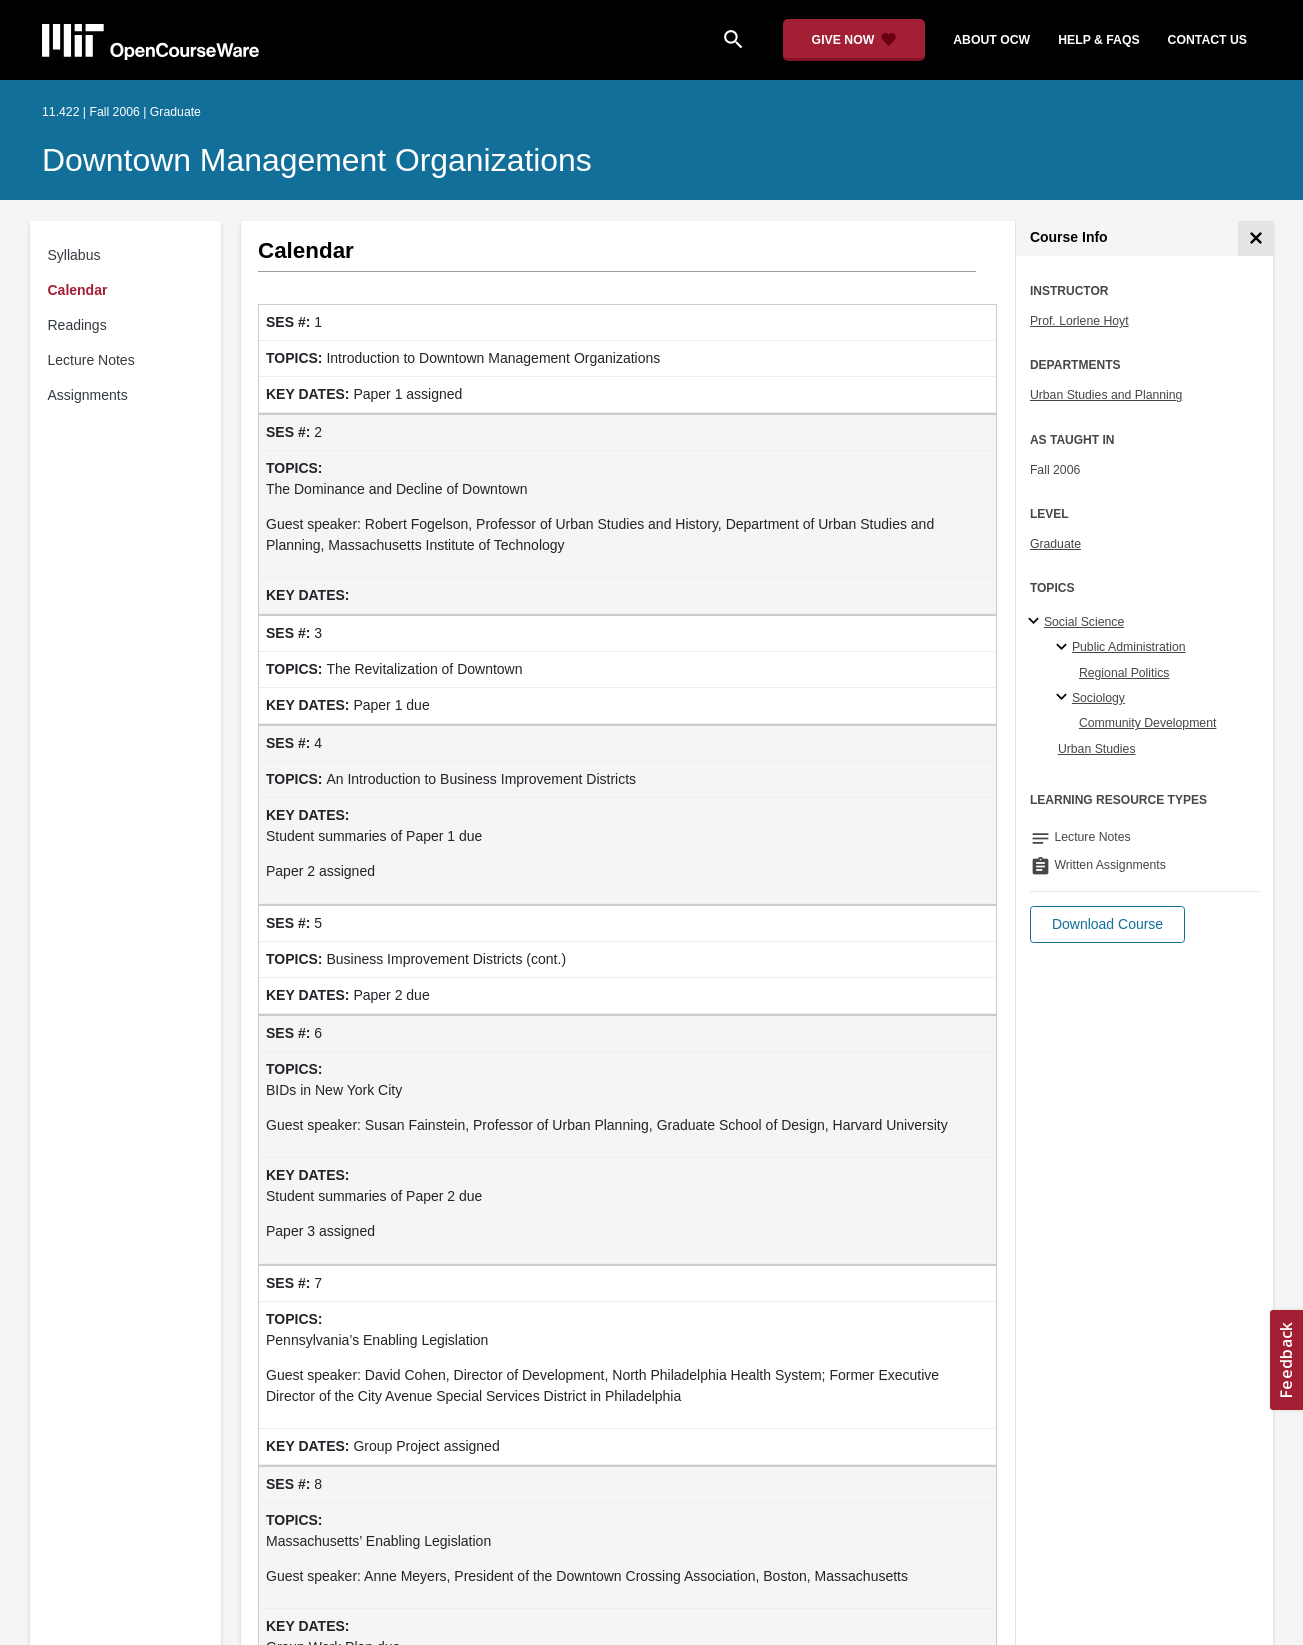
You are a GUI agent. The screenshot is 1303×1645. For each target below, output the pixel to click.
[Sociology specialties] (1064, 698)
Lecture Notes (91, 360)
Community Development (1148, 723)
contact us (1207, 40)
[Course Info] (1255, 238)
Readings (77, 325)
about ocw (991, 40)
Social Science (1084, 622)
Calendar (78, 290)
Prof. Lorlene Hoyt (1079, 321)
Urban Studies (1097, 749)
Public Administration (1129, 647)
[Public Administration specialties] (1064, 648)
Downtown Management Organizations (317, 160)
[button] (1107, 924)
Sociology (1098, 698)
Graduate (1055, 544)
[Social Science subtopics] (1036, 622)
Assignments (88, 395)
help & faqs (1098, 40)
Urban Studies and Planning (1106, 395)
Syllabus (74, 255)
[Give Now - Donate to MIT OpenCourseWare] (854, 40)
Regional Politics (1124, 673)
